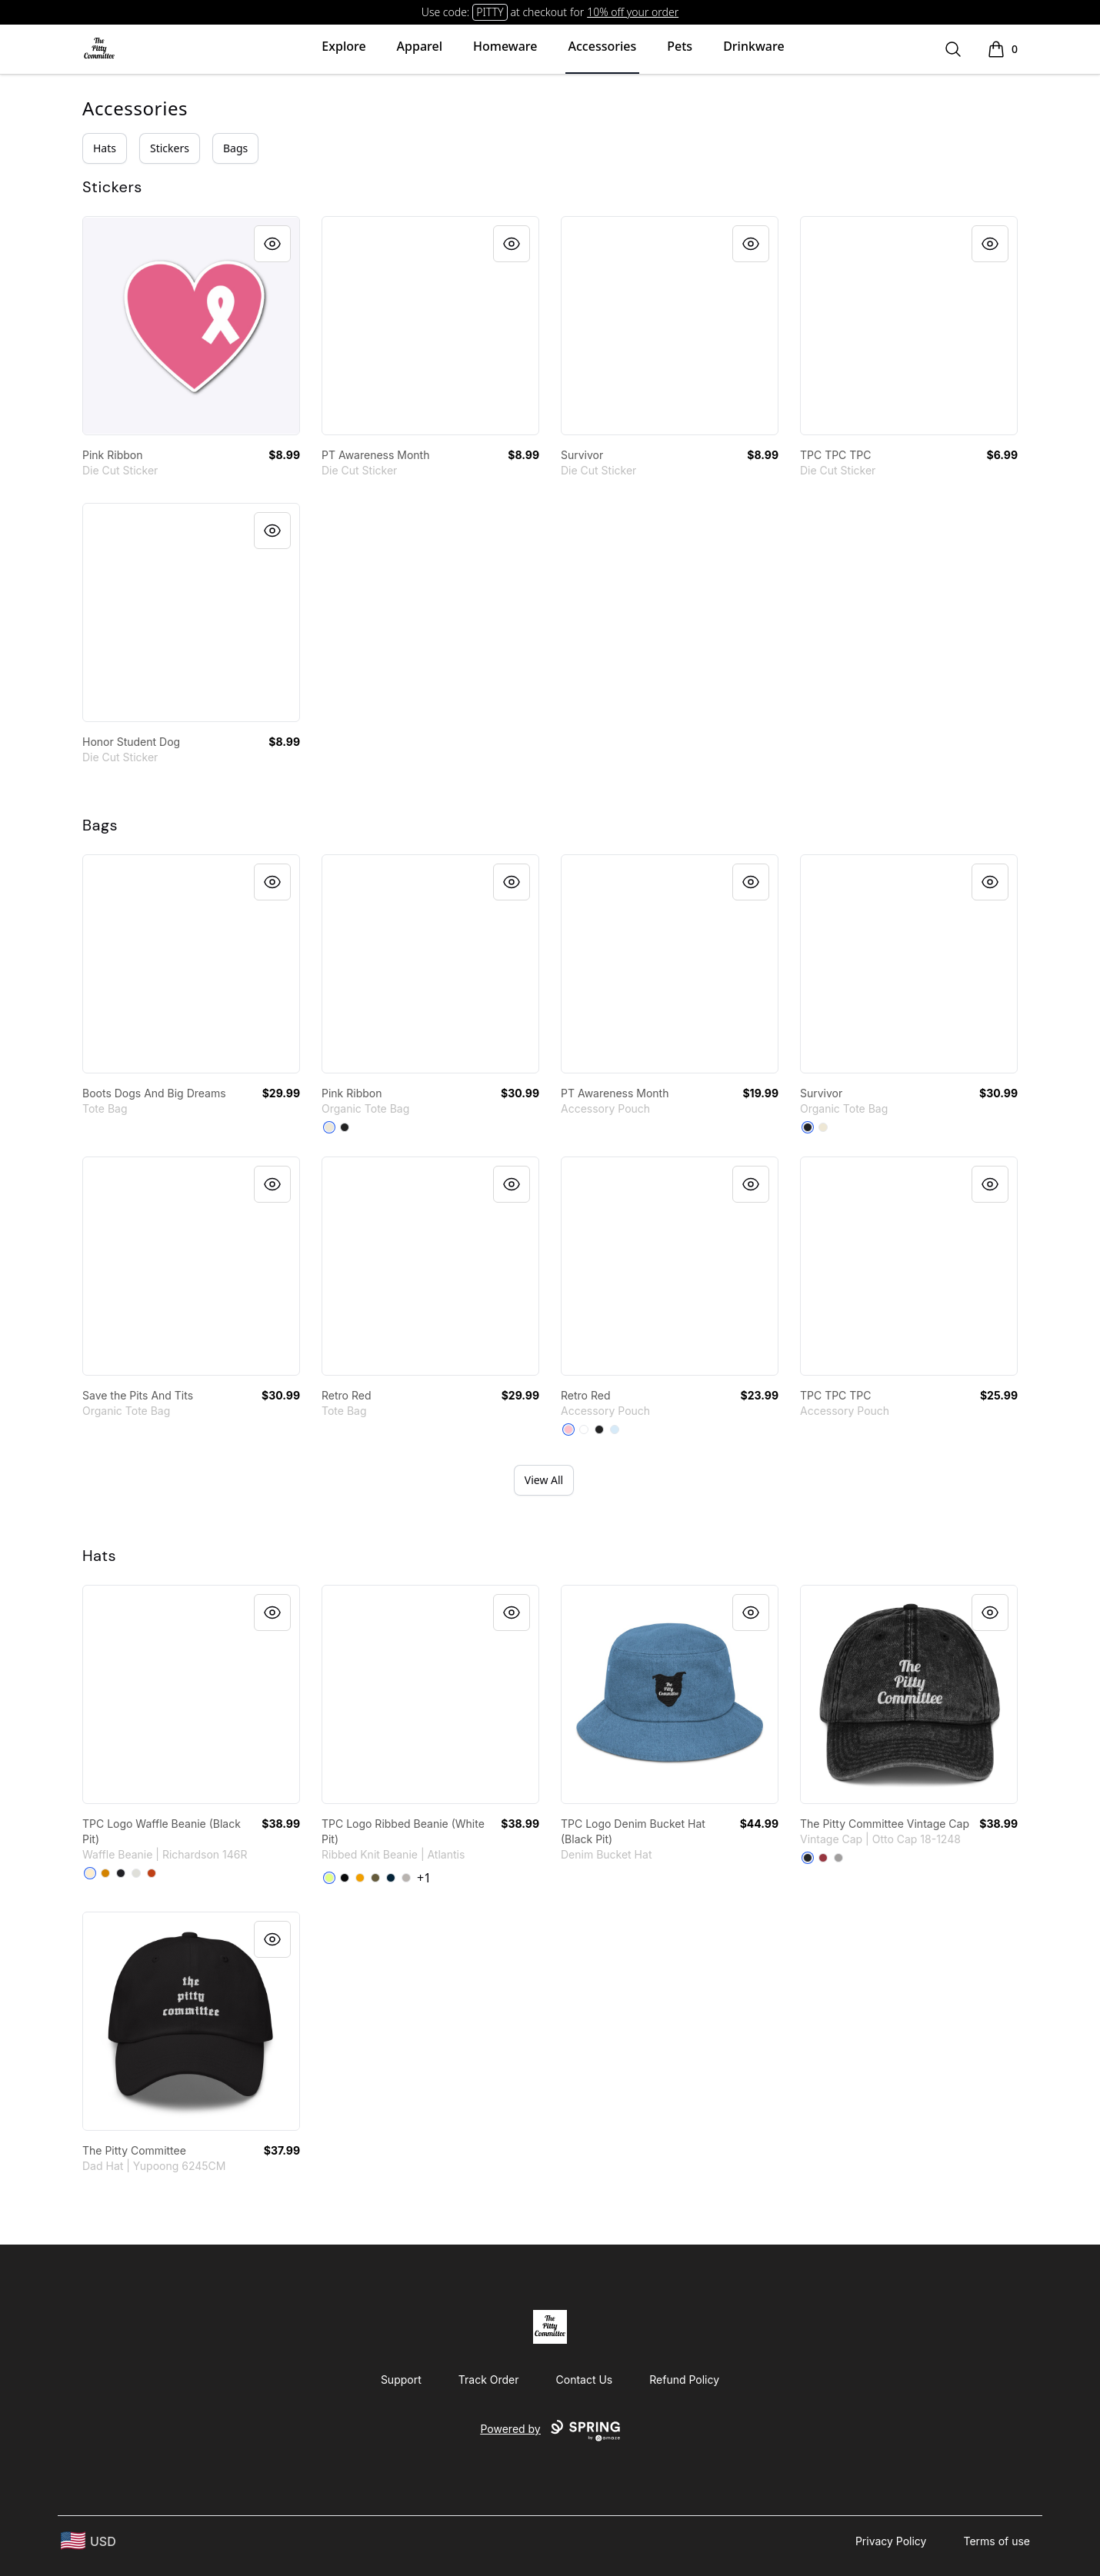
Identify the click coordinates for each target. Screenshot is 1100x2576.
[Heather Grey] (136, 1873)
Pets (679, 46)
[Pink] (568, 1429)
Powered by (549, 2430)
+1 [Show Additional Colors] (424, 1877)
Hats (104, 148)
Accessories (602, 46)
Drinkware (753, 46)
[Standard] (583, 1429)
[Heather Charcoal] (120, 1873)
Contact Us (584, 2379)
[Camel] (105, 1873)
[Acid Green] (329, 1877)
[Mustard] (360, 1877)
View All (544, 1480)
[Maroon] (823, 1857)
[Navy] (390, 1877)
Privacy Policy (891, 2541)
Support (401, 2379)
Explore (343, 46)
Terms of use (996, 2541)
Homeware (505, 46)
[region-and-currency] (88, 2541)
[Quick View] (272, 243)
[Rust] (151, 1873)
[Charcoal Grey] (838, 1857)
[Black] (344, 1127)
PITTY (489, 12)
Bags (235, 148)
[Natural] (329, 1127)
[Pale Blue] (614, 1429)
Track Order (488, 2379)
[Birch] (90, 1873)
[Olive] (375, 1877)
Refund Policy (684, 2379)
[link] (191, 325)
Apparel (419, 46)
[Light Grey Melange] (406, 1877)
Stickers (169, 148)
